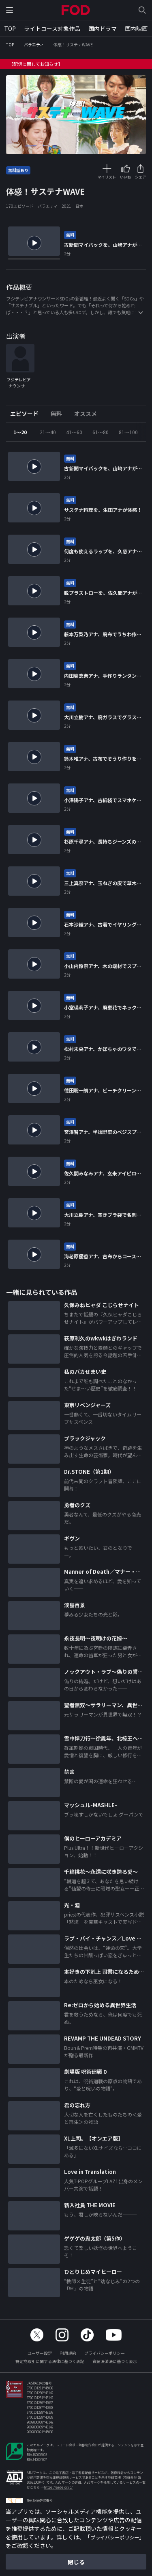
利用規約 (68, 2357)
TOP (10, 28)
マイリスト (107, 177)
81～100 (128, 436)
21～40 (48, 436)
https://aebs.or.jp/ (58, 2491)
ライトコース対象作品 (52, 28)
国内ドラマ (102, 28)
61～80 (100, 436)
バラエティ (34, 44)
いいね (125, 177)
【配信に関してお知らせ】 (35, 64)
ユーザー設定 (40, 2357)
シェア (140, 177)
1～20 (20, 436)
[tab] (27, 418)
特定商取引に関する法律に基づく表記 (49, 2366)
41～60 (74, 436)
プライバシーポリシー (104, 2357)
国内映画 (136, 28)
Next (140, 436)
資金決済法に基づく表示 (114, 2366)
